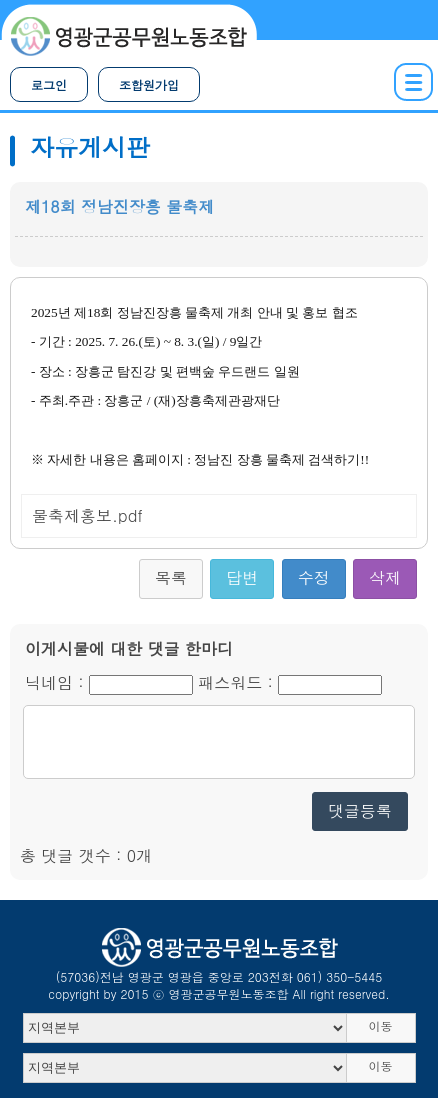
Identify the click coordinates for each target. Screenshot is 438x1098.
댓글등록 (360, 810)
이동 (381, 1025)
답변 (242, 577)
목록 (171, 577)
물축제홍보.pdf (87, 515)
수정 (314, 577)
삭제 (385, 577)
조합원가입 (149, 84)
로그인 (49, 84)
